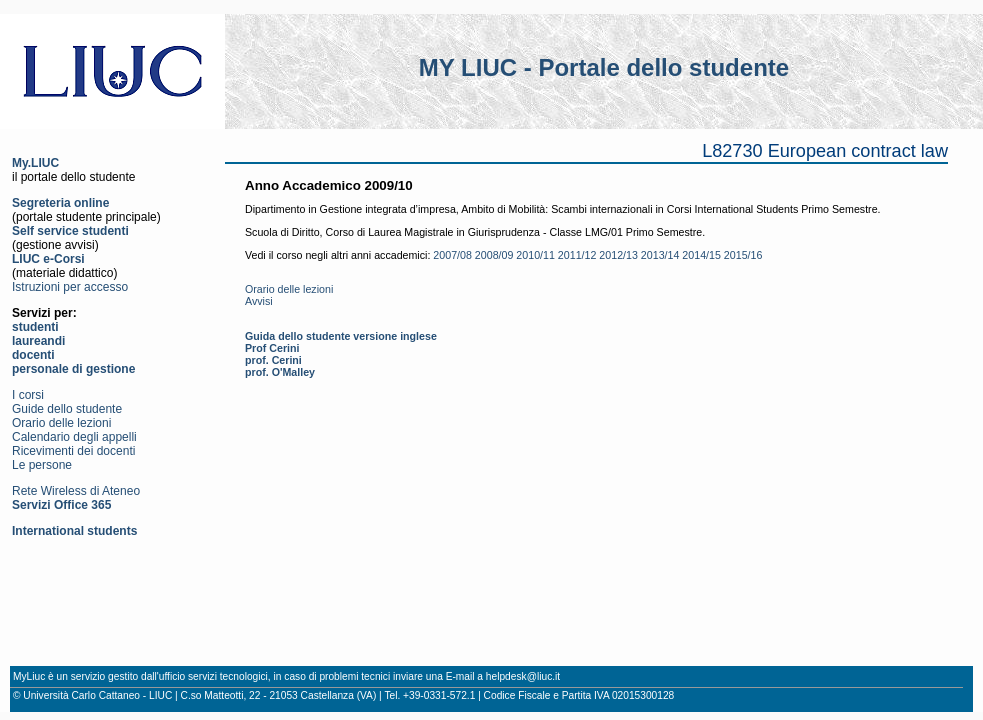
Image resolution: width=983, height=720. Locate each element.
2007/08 (452, 255)
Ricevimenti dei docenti (73, 451)
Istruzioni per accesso (70, 287)
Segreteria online (60, 203)
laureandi (38, 341)
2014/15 (701, 255)
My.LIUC (35, 163)
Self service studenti (70, 231)
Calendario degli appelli (74, 437)
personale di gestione (73, 369)
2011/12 (577, 255)
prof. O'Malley (280, 372)
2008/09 (494, 255)
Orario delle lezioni (61, 423)
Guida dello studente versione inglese (341, 336)
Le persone (42, 465)
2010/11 (535, 255)
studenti (35, 327)
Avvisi (259, 301)
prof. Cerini (273, 360)
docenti (33, 355)
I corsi (28, 395)
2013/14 (660, 255)
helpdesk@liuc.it (523, 676)
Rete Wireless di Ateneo (76, 491)
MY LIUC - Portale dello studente (604, 67)
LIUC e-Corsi (48, 259)
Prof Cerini (272, 348)
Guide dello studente (67, 409)
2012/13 (618, 255)
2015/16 (743, 255)
